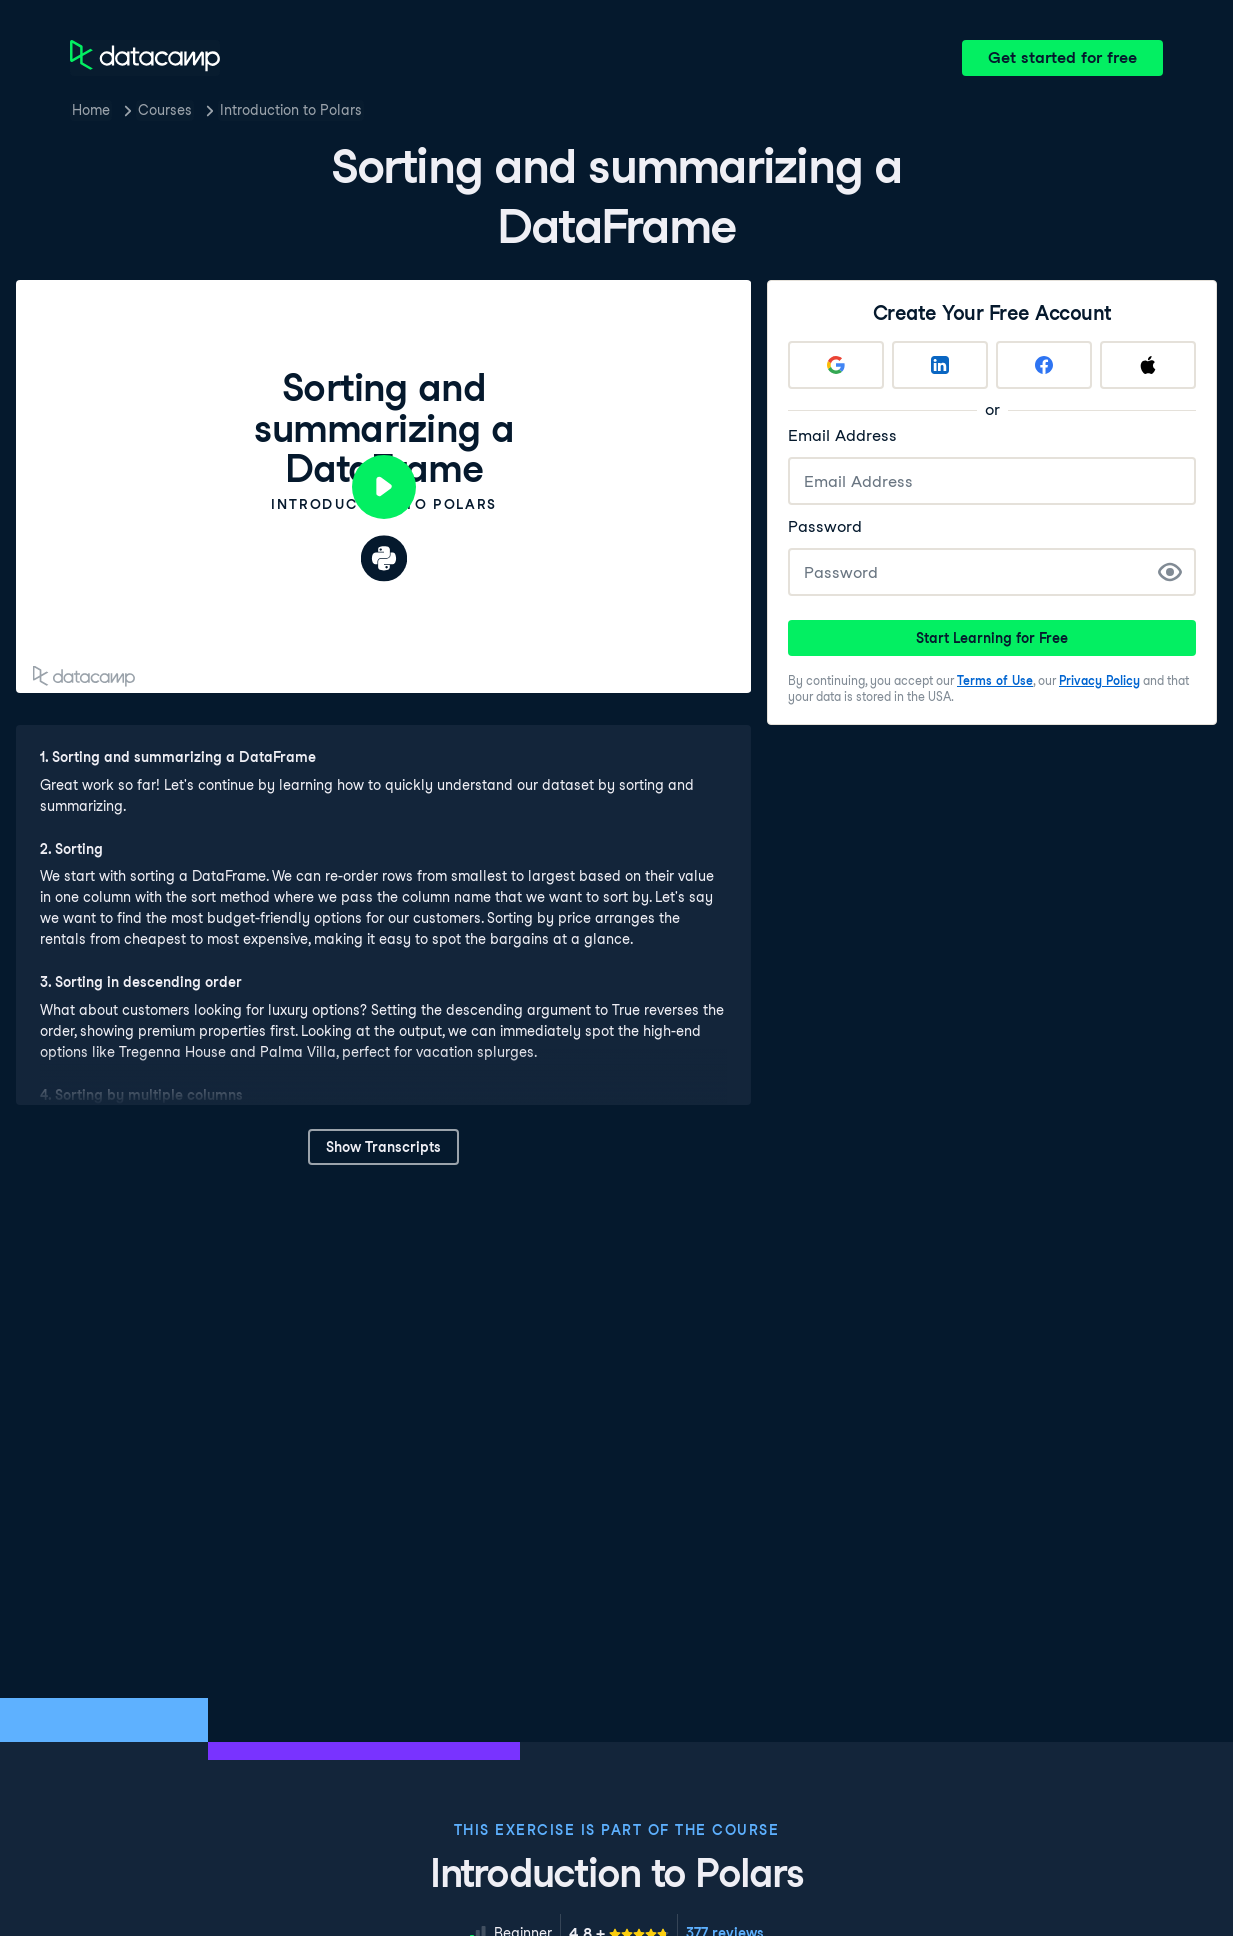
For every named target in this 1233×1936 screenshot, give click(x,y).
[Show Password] (1170, 572)
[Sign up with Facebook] (1044, 365)
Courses (165, 110)
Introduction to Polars (291, 110)
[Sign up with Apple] (1148, 365)
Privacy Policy (1099, 680)
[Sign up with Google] (836, 365)
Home (91, 110)
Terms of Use (995, 680)
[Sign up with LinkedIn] (940, 365)
